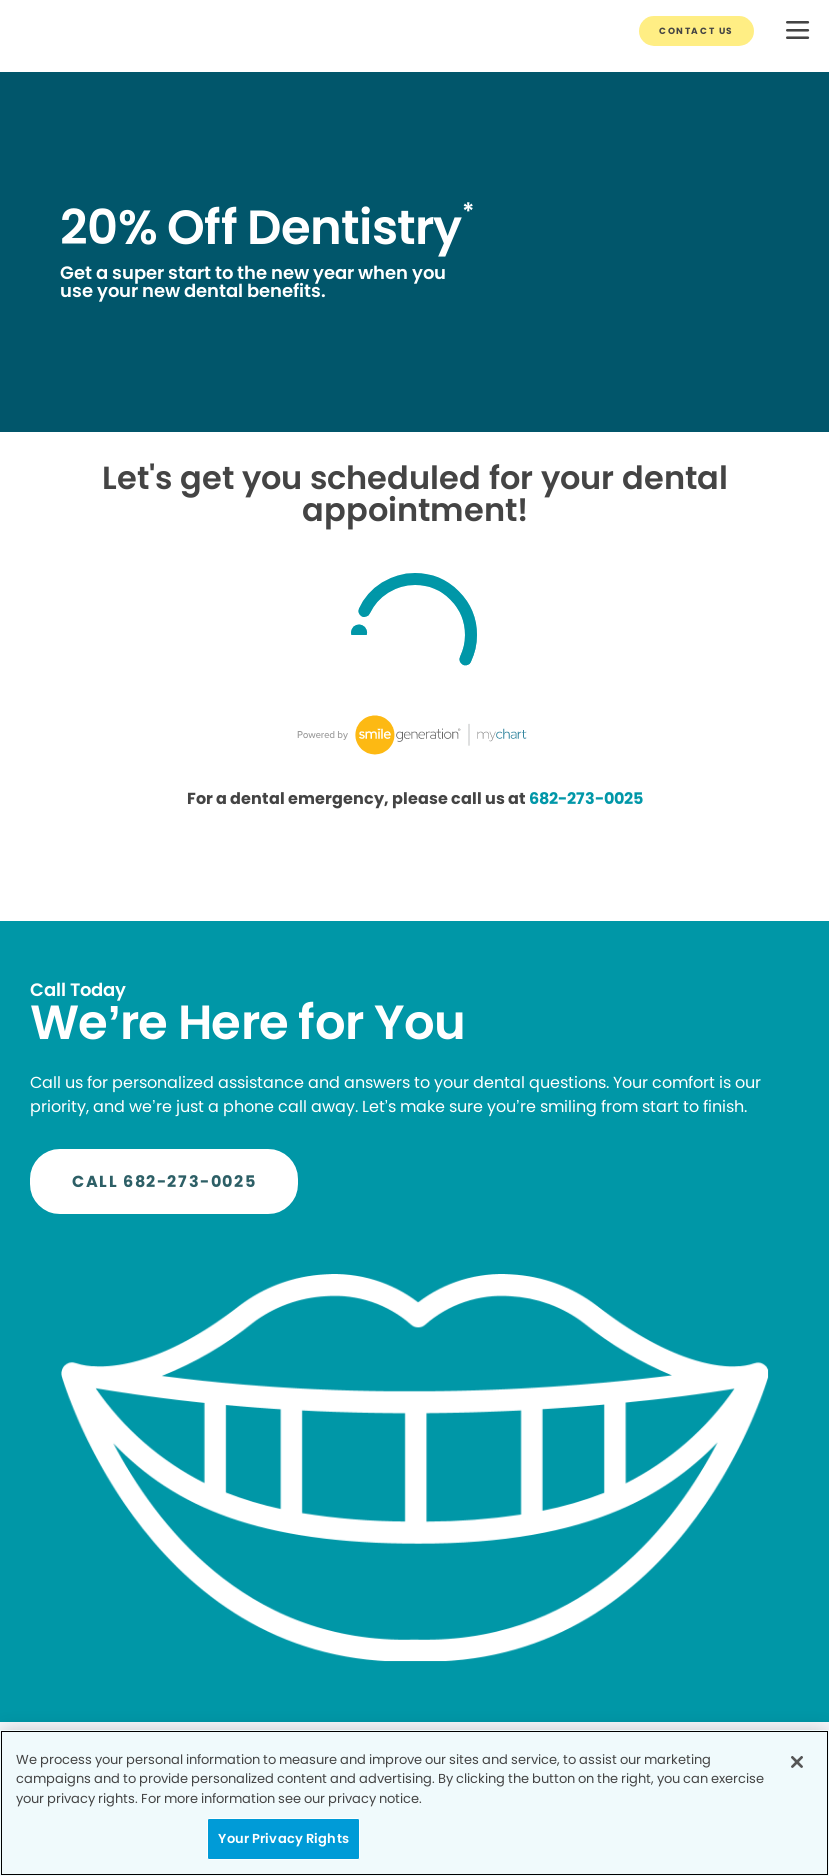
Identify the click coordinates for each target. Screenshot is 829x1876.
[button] (797, 31)
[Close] (797, 1762)
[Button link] (696, 31)
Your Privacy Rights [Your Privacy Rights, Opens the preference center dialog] (283, 1838)
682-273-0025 (586, 798)
